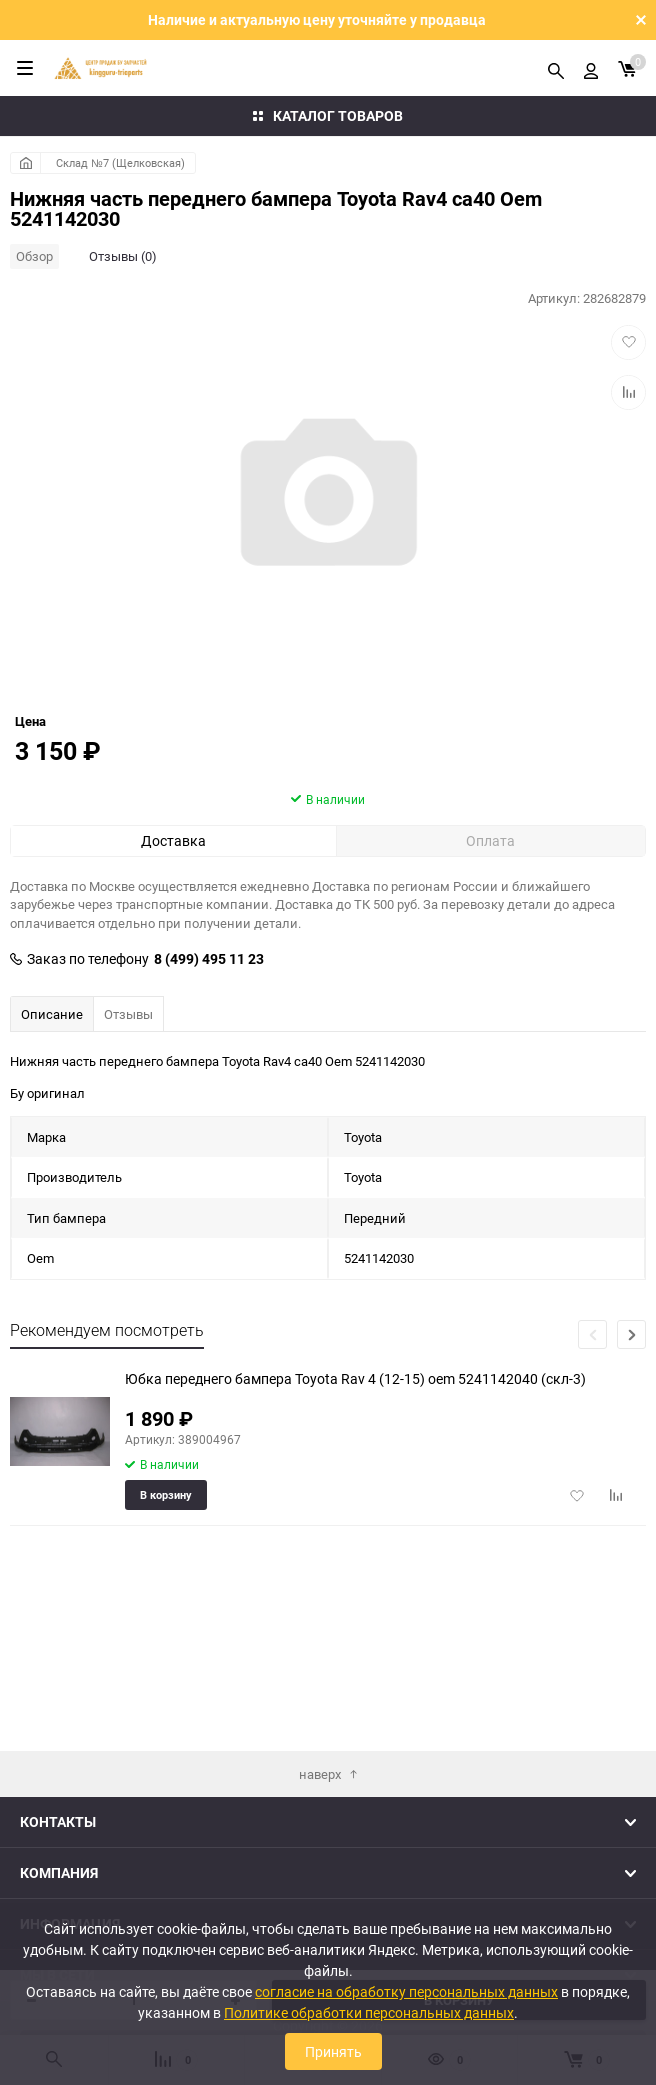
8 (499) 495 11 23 (209, 1074)
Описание (52, 1129)
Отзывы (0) (123, 256)
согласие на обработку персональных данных (406, 1991)
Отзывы (128, 1129)
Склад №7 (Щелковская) (120, 162)
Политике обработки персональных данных (369, 2012)
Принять (333, 2051)
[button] (631, 1449)
